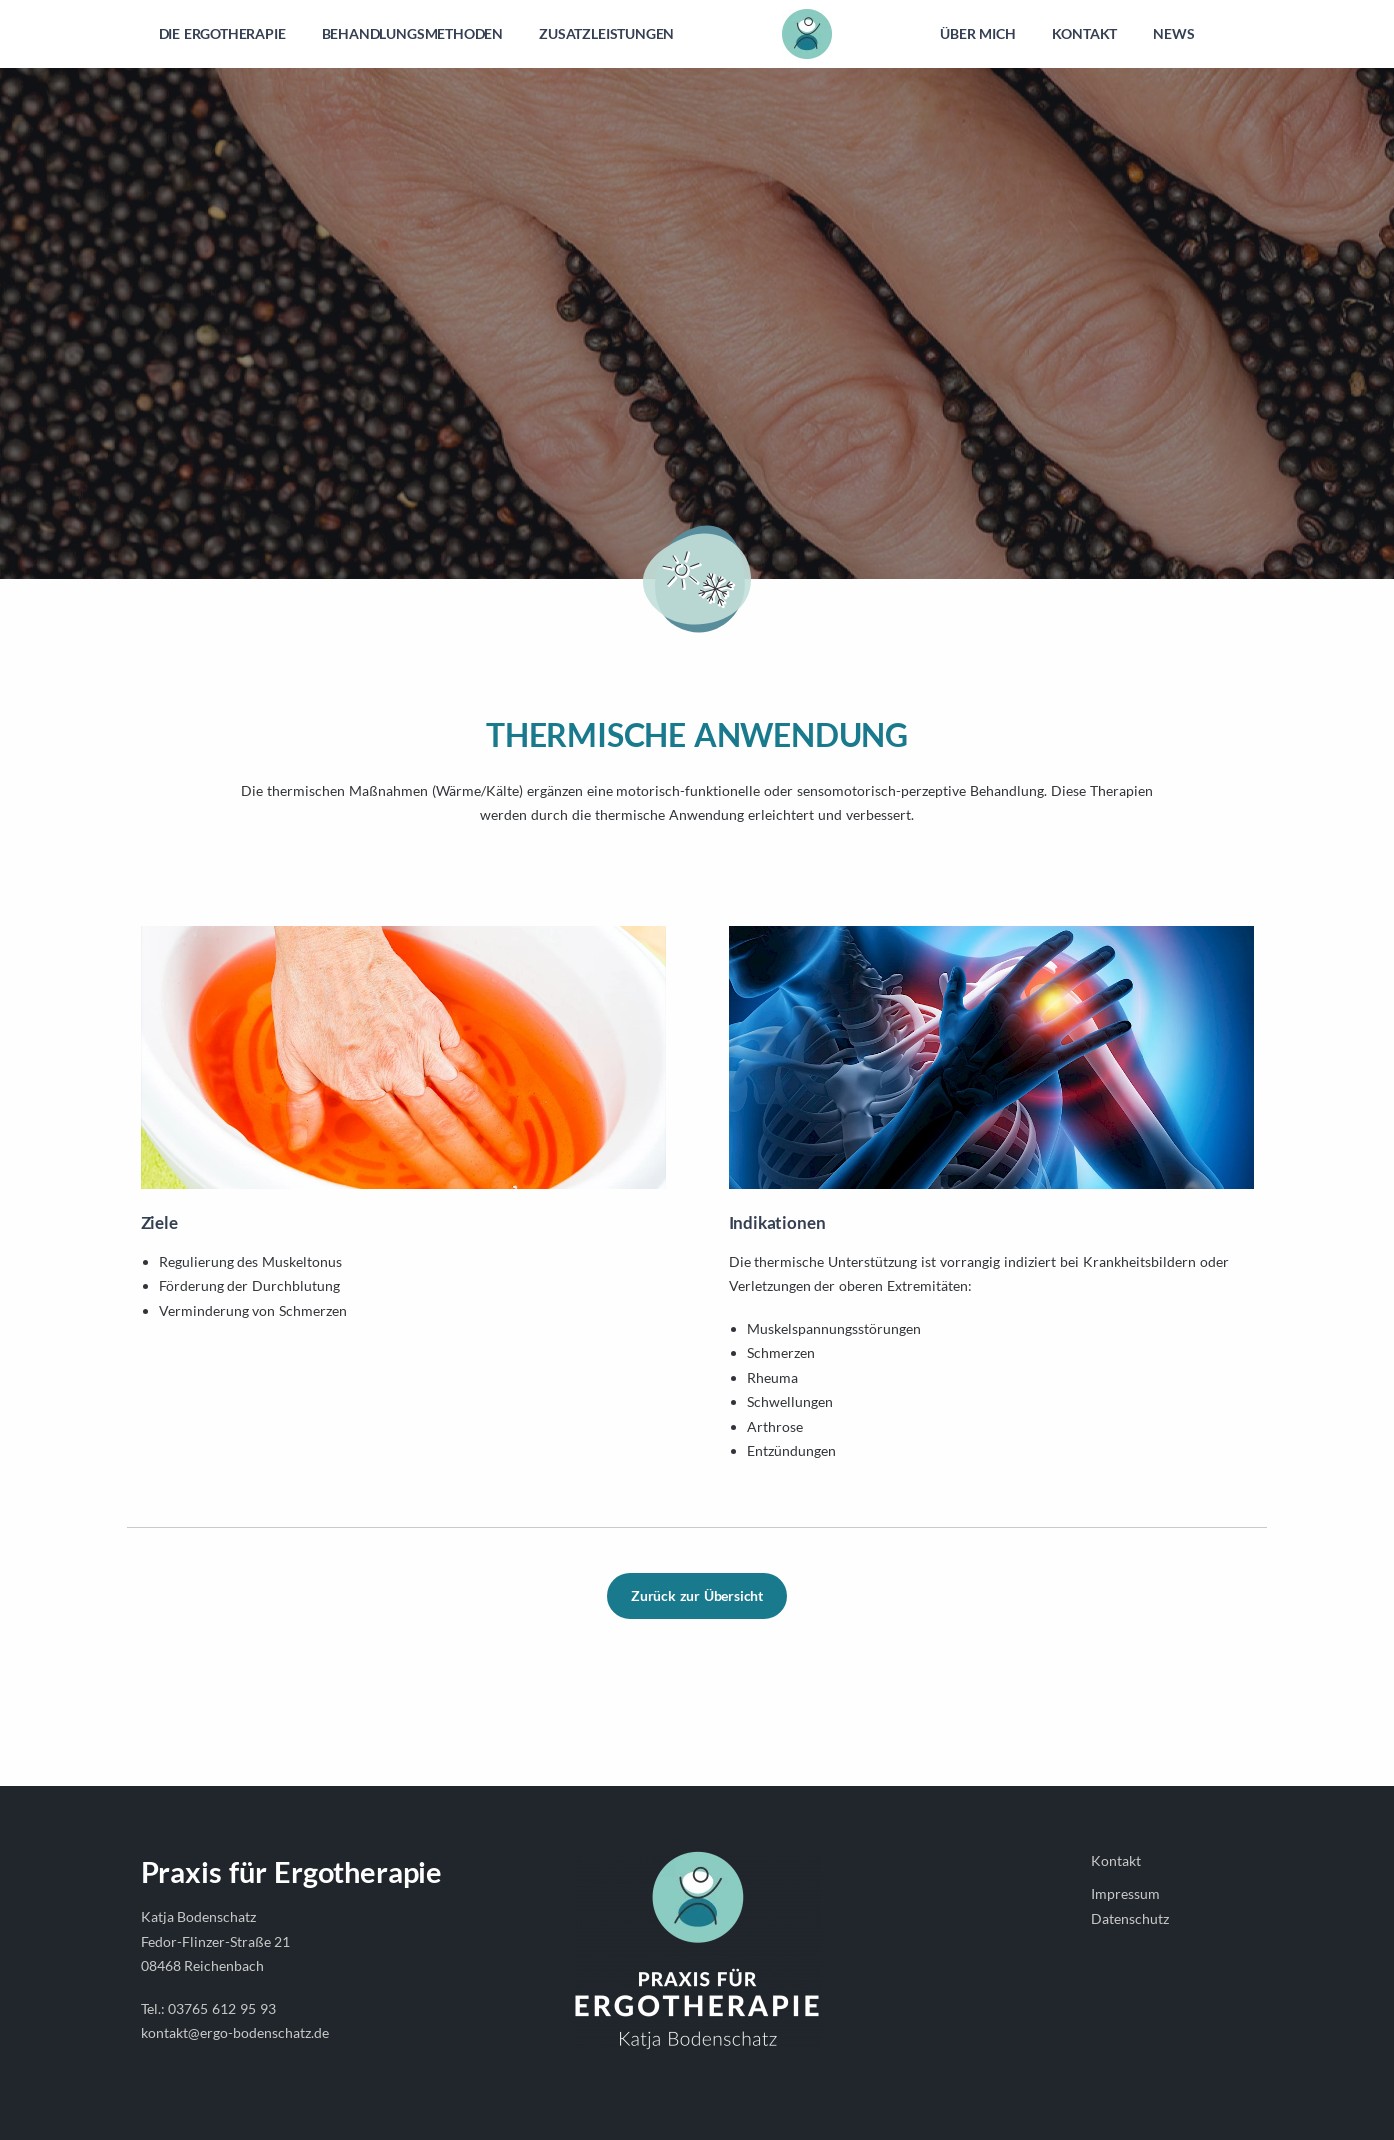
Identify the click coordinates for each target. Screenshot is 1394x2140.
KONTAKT (1085, 33)
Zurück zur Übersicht (697, 1595)
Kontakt (1116, 1860)
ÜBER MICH (977, 33)
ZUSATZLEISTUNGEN (606, 33)
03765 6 (194, 2008)
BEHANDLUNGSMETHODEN (413, 33)
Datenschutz (1130, 1918)
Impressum (1125, 1893)
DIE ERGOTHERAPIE (222, 33)
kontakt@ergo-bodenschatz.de (235, 2032)
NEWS (1173, 33)
